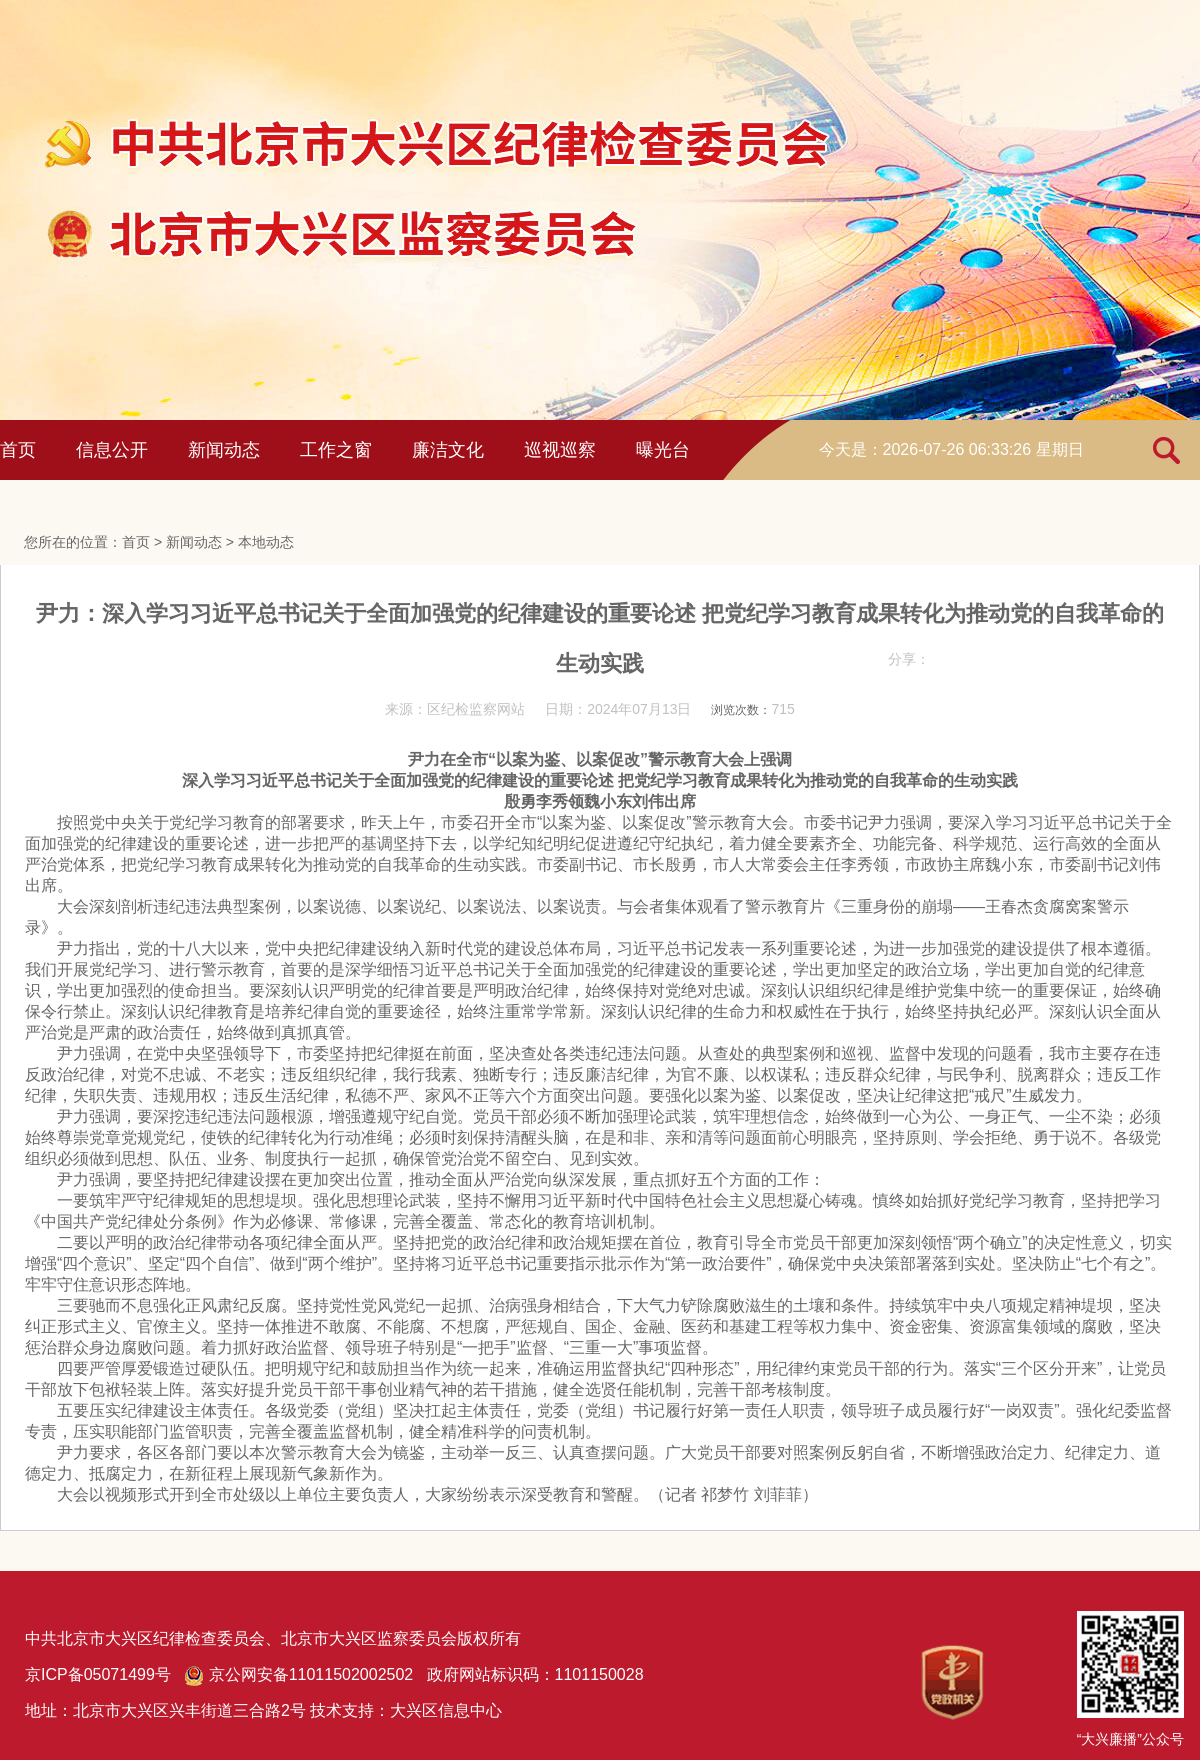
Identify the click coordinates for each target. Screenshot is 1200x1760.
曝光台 (663, 450)
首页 (18, 450)
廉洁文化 (448, 450)
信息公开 (112, 450)
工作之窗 (336, 450)
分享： (909, 659)
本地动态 (266, 542)
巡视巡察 (560, 450)
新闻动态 (224, 450)
